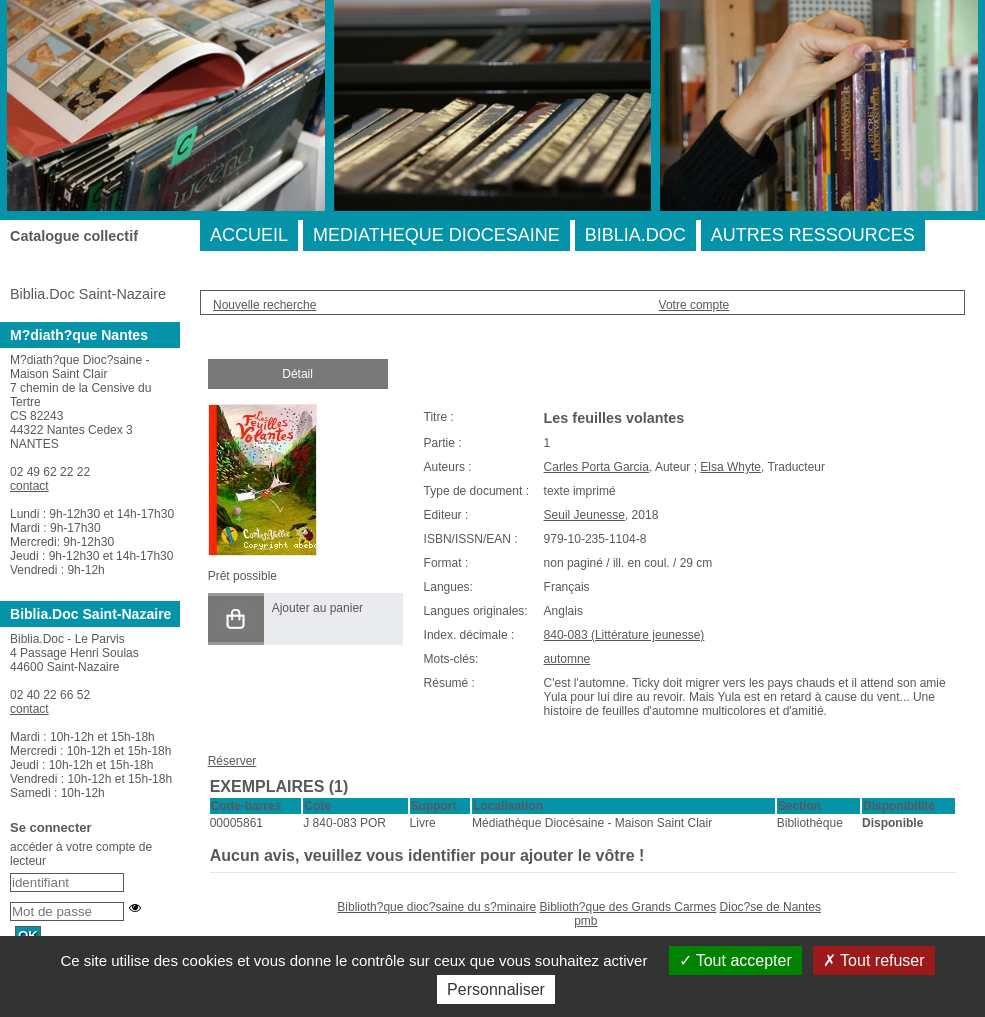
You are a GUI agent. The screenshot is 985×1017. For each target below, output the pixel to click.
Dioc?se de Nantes (770, 907)
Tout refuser (874, 960)
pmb (585, 921)
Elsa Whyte (730, 467)
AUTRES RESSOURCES (813, 235)
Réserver (232, 761)
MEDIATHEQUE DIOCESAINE (436, 235)
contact (29, 486)
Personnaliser (496, 989)
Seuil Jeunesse (584, 515)
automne (567, 659)
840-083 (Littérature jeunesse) (624, 635)
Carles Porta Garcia (596, 467)
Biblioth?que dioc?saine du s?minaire (436, 907)
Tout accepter (735, 960)
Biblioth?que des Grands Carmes (627, 907)
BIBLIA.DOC (635, 235)
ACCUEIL (249, 235)
